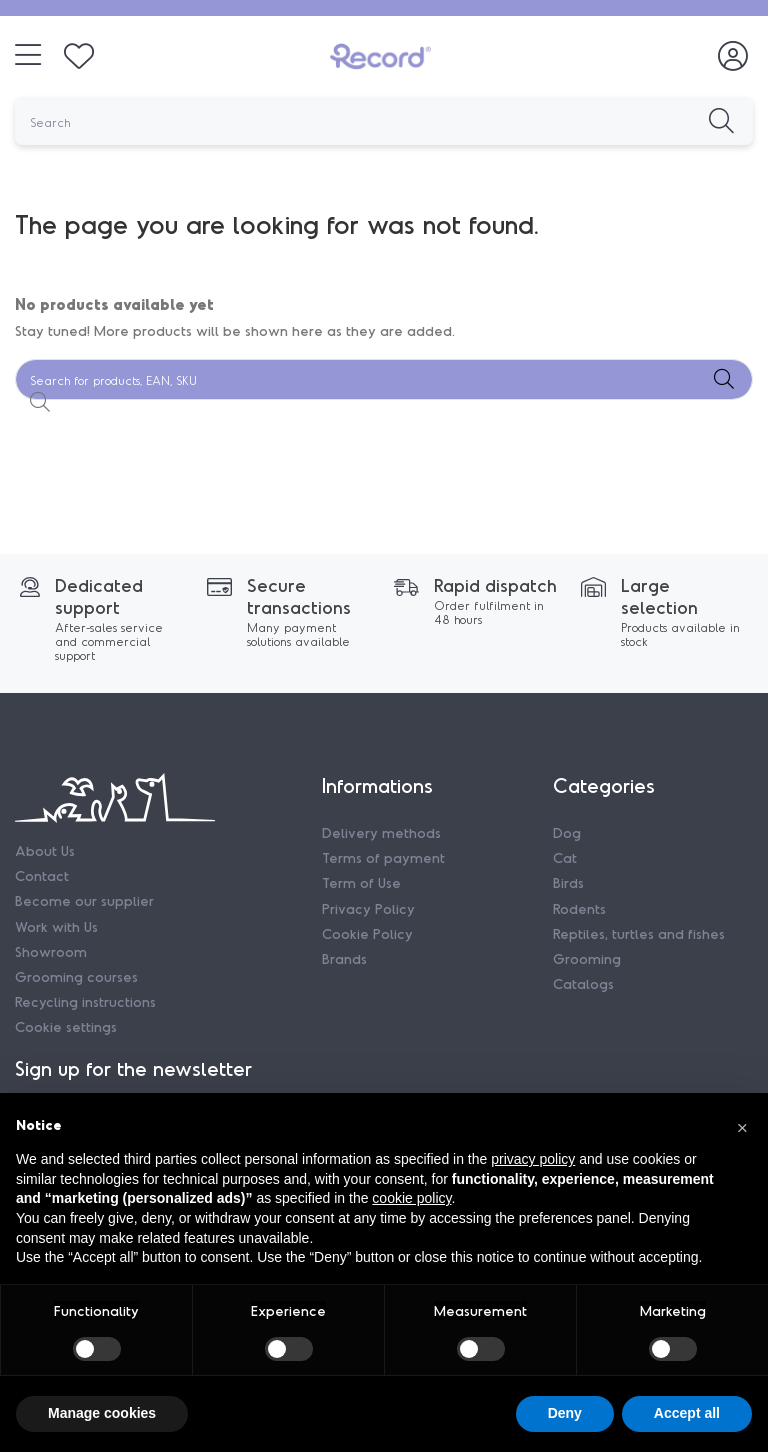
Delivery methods (381, 832)
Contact (42, 875)
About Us (45, 850)
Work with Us (56, 926)
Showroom (51, 951)
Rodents (579, 908)
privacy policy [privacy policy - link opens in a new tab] (533, 1159)
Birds (568, 882)
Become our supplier (84, 900)
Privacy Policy (368, 908)
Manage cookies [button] (102, 1413)
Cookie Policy (367, 933)
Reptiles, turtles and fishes (639, 933)
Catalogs (583, 983)
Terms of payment (383, 857)
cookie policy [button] (411, 1198)
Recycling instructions (85, 1001)
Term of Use (361, 882)
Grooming (587, 958)
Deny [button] (565, 1413)
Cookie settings (66, 1026)
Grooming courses (76, 976)
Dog (567, 832)
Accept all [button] (687, 1413)
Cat (565, 857)
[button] (742, 1125)
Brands (344, 958)
